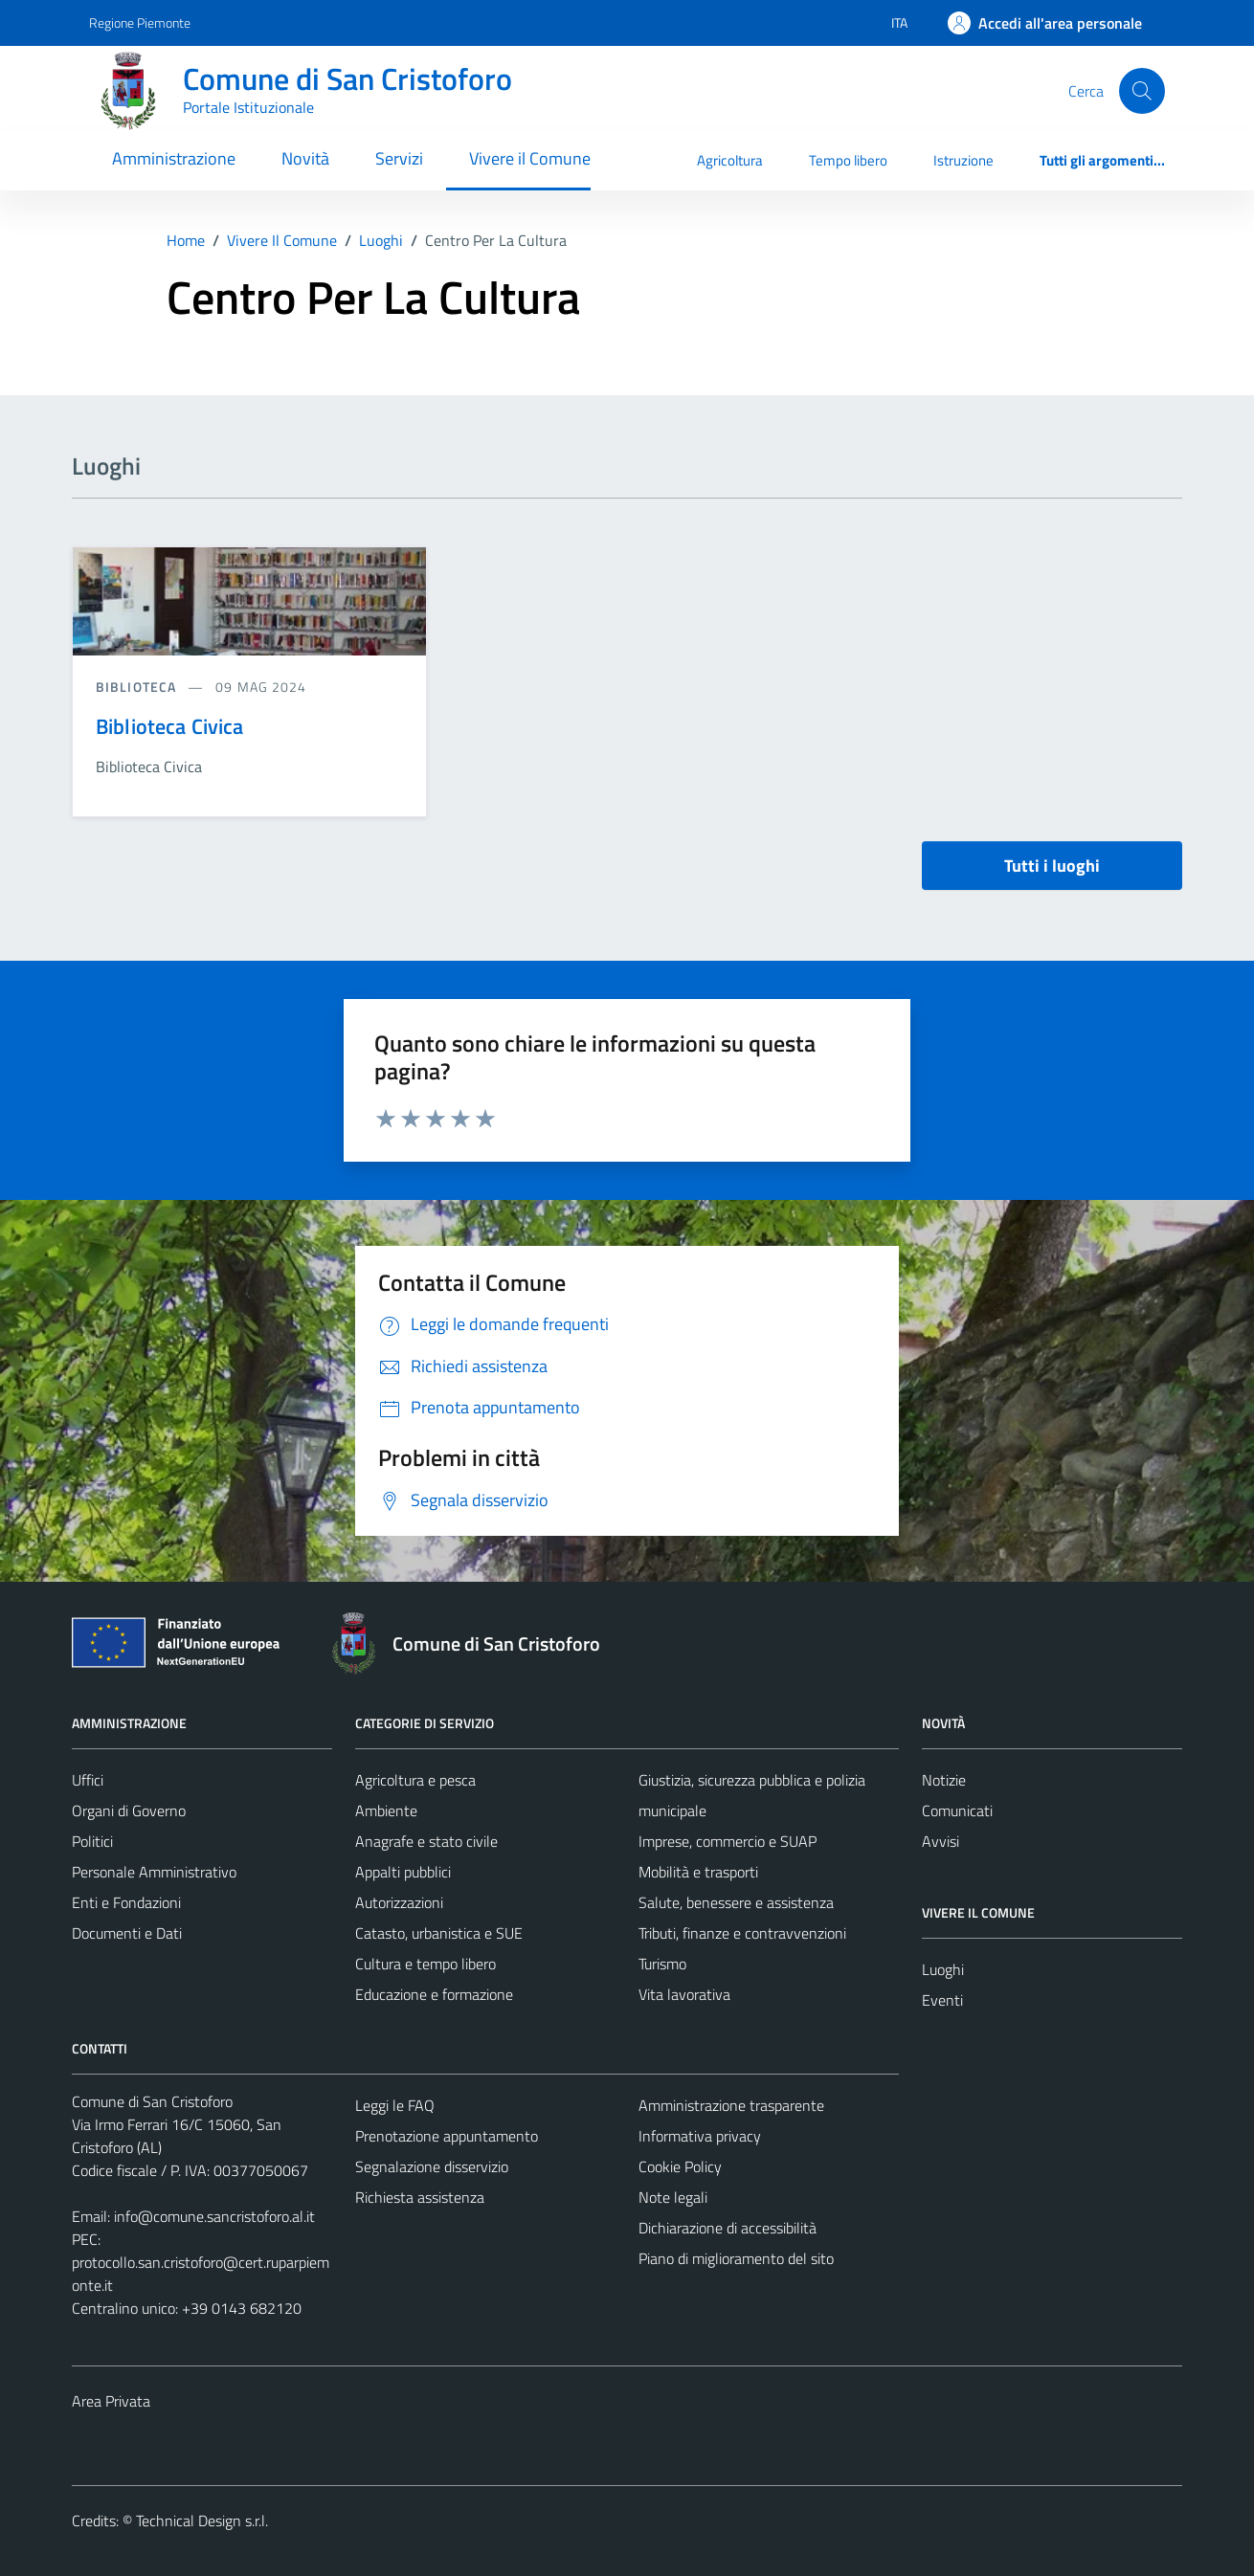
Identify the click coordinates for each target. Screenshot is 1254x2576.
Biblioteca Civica (170, 726)
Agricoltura (730, 160)
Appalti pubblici (403, 1871)
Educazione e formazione (434, 1994)
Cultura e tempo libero (425, 1963)
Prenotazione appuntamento (446, 2135)
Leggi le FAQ (395, 2105)
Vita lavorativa (684, 1994)
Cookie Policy (680, 2166)
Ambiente (386, 1810)
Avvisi (940, 1841)
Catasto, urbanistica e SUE (439, 1932)
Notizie (944, 1779)
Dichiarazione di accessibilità (727, 2227)
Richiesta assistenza (419, 2197)
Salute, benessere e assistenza (736, 1902)
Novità (305, 158)
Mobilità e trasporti (698, 1871)
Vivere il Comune (530, 158)
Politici (92, 1841)
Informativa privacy (699, 2135)
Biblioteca (138, 687)
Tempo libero (848, 160)
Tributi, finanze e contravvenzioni (742, 1932)
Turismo (662, 1963)
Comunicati (957, 1810)
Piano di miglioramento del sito (736, 2258)
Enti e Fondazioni (126, 1902)
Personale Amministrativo (154, 1871)
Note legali (672, 2197)
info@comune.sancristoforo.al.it (214, 2216)
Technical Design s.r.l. (202, 2520)
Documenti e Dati (127, 1932)
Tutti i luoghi (1052, 865)
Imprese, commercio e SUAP (727, 1841)
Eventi (942, 1999)
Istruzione (963, 160)
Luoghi (943, 1969)
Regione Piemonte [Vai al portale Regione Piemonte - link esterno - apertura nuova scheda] (139, 22)
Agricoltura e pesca (415, 1779)
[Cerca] (1142, 91)
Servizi (399, 158)
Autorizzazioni (399, 1902)
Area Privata (111, 2400)
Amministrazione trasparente (731, 2105)
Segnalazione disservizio (431, 2166)
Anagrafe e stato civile (426, 1841)
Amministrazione (173, 158)
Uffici (87, 1779)
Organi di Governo (129, 1810)
